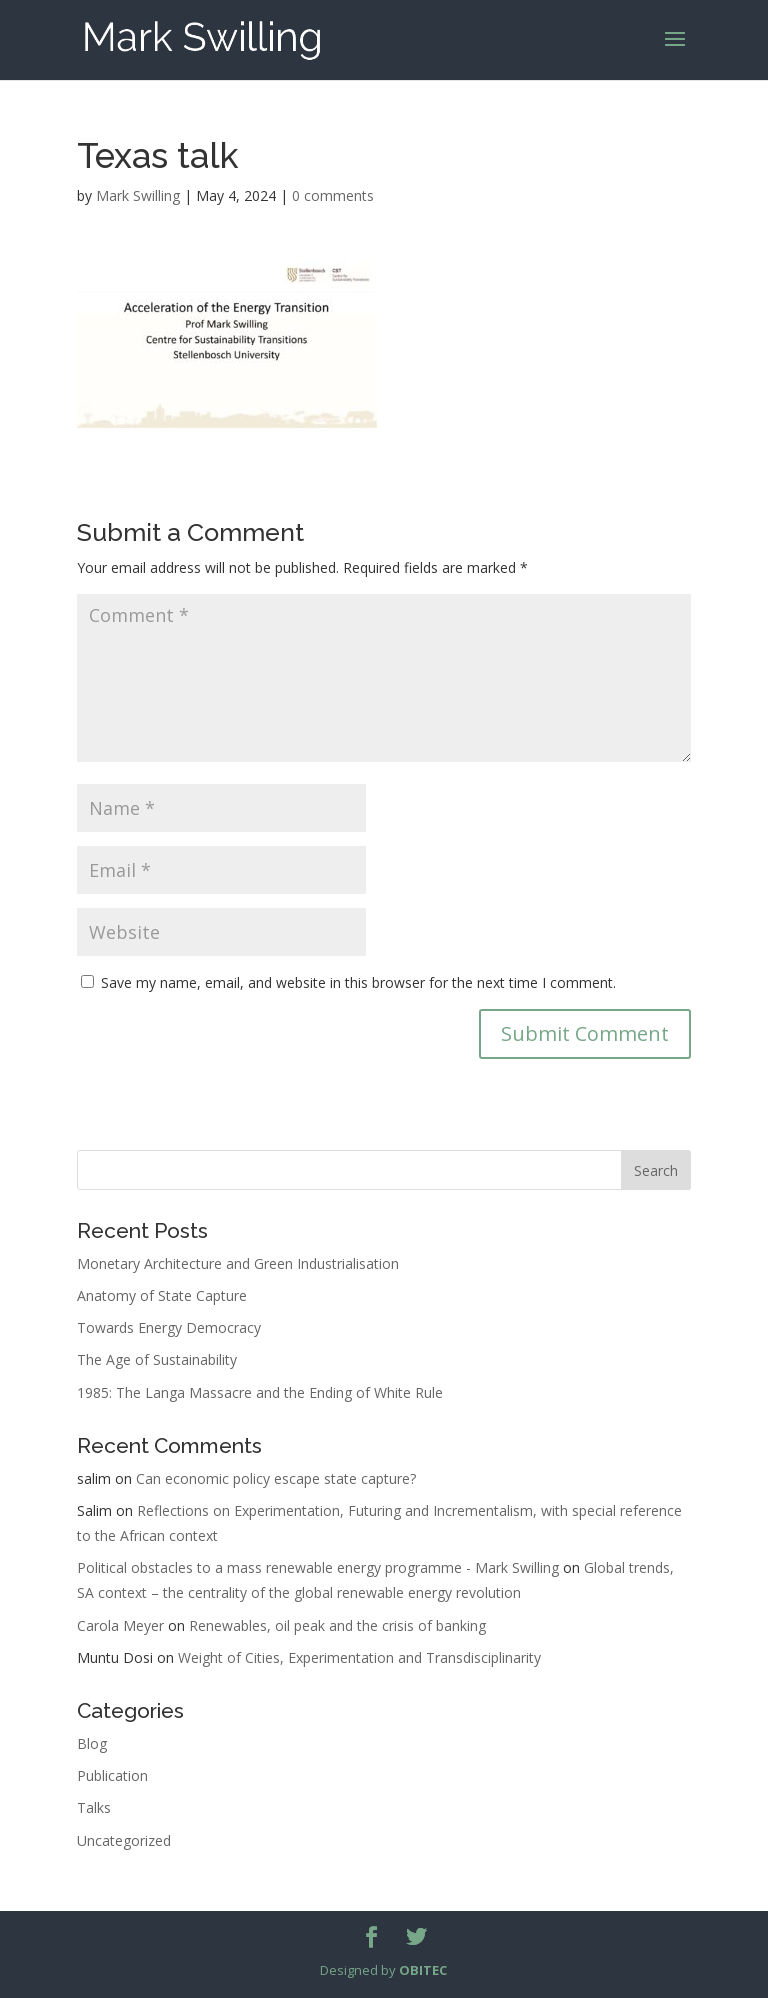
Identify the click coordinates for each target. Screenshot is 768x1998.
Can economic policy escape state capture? (276, 1478)
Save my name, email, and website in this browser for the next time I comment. (358, 982)
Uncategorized (124, 1840)
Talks (94, 1807)
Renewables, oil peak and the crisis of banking (337, 1625)
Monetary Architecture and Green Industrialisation (238, 1263)
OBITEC (423, 1970)
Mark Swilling (138, 195)
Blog (92, 1743)
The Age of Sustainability (157, 1359)
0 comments (333, 195)
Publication (112, 1775)
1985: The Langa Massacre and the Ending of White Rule (260, 1392)
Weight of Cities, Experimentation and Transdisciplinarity (359, 1657)
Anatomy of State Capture (162, 1295)
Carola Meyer (120, 1625)
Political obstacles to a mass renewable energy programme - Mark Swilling (318, 1567)
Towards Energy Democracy (169, 1327)
